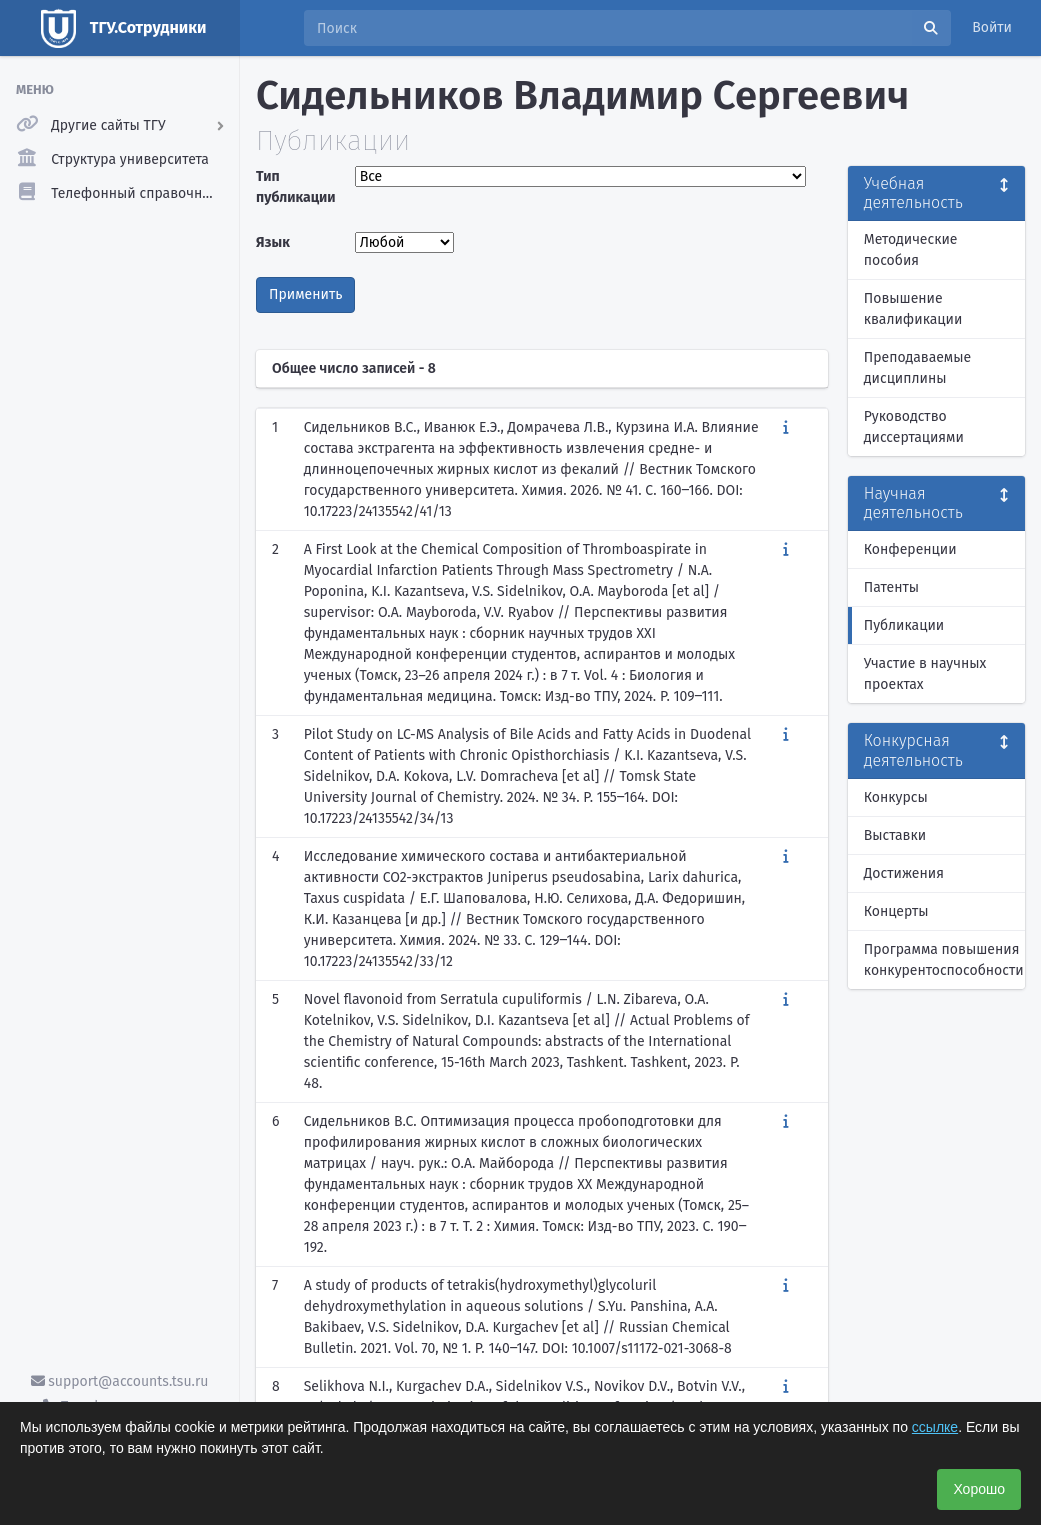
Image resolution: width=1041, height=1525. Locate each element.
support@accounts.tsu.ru (120, 1381)
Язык (273, 242)
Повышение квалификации (913, 309)
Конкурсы (896, 797)
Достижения (904, 873)
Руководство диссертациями (914, 427)
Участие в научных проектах (925, 674)
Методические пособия (911, 250)
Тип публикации (296, 187)
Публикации (904, 625)
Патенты (891, 587)
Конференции (910, 549)
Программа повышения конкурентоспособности (944, 960)
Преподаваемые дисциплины (917, 368)
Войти (992, 27)
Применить (305, 294)
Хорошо (979, 1489)
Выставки (895, 835)
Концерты (896, 911)
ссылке (935, 1427)
